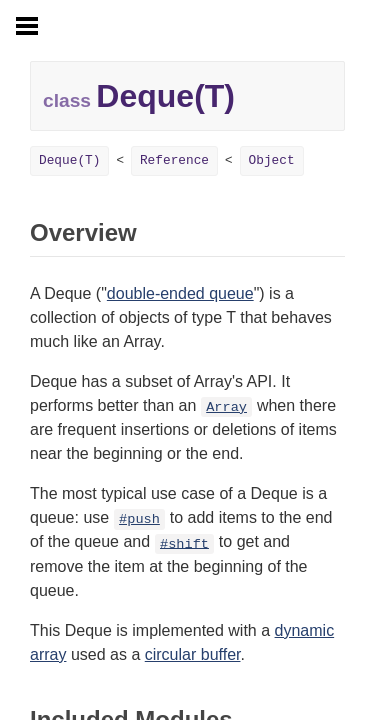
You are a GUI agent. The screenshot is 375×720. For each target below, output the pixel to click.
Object (272, 160)
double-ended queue (180, 293)
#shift (184, 543)
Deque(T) (69, 160)
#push (139, 519)
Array (226, 407)
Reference (174, 160)
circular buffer (193, 654)
